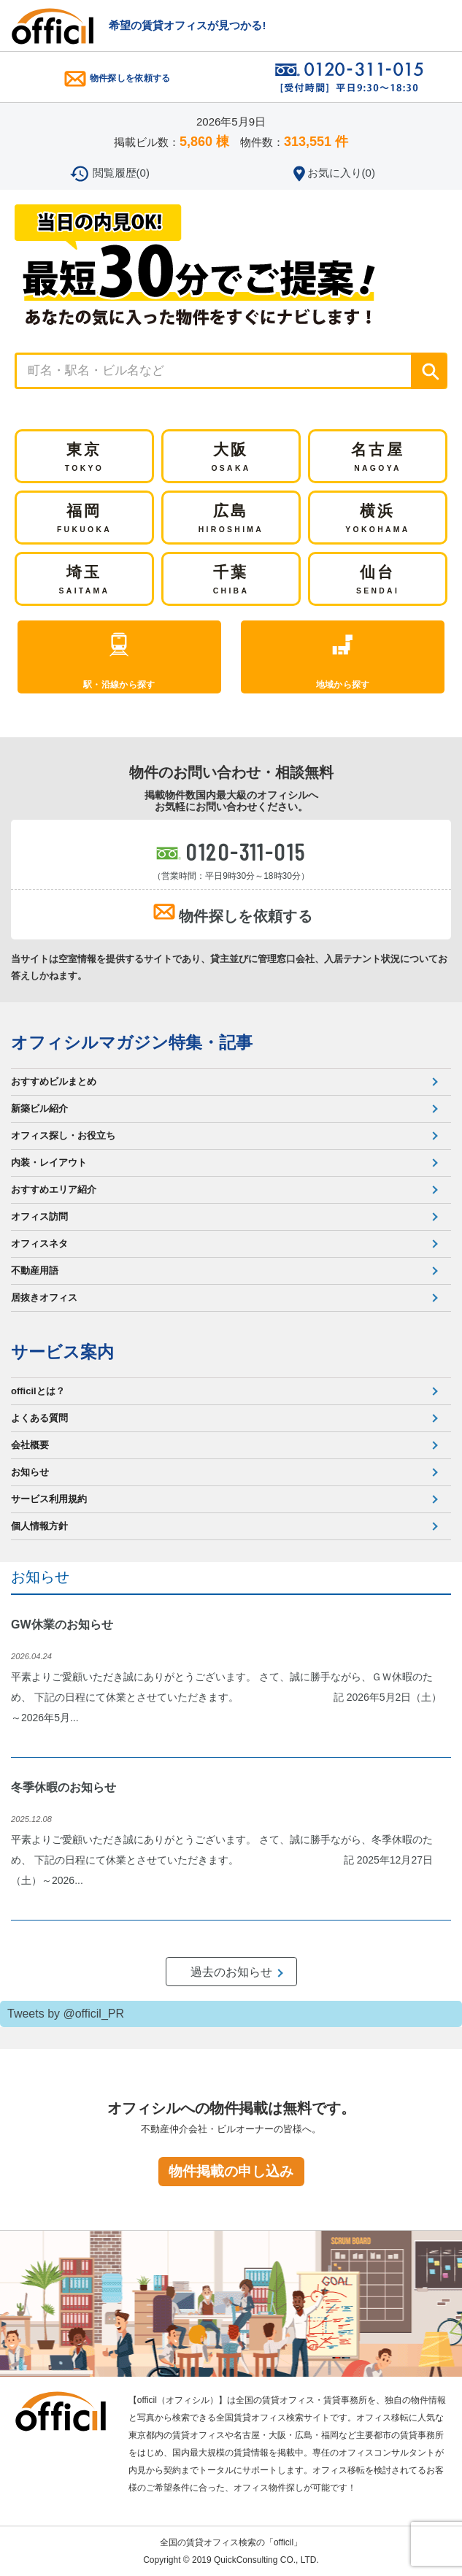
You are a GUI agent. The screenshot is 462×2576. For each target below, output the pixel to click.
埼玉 (84, 581)
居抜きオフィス (44, 1297)
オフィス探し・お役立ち (63, 1135)
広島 (231, 519)
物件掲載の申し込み (231, 2171)
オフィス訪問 (39, 1216)
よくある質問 (39, 1417)
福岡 (84, 519)
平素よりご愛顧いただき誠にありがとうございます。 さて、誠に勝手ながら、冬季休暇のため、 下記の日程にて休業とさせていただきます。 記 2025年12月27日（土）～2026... (222, 1860)
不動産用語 (34, 1270)
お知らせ (30, 1471)
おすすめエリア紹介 (53, 1189)
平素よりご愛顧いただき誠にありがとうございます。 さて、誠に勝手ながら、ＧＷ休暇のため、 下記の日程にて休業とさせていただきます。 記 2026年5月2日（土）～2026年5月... (226, 1697)
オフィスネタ (39, 1243)
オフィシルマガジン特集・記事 (132, 1042)
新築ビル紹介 (39, 1108)
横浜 (377, 519)
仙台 (377, 581)
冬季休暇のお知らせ (63, 1787)
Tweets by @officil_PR (65, 2013)
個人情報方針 (39, 1525)
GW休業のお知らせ (62, 1624)
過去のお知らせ (231, 1972)
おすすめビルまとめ (53, 1081)
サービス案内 (62, 1351)
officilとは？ (38, 1390)
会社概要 (30, 1444)
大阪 (230, 458)
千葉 (231, 581)
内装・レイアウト (49, 1162)
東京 (84, 458)
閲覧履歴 (121, 172)
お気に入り (341, 172)
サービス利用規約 (49, 1498)
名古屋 (377, 458)
